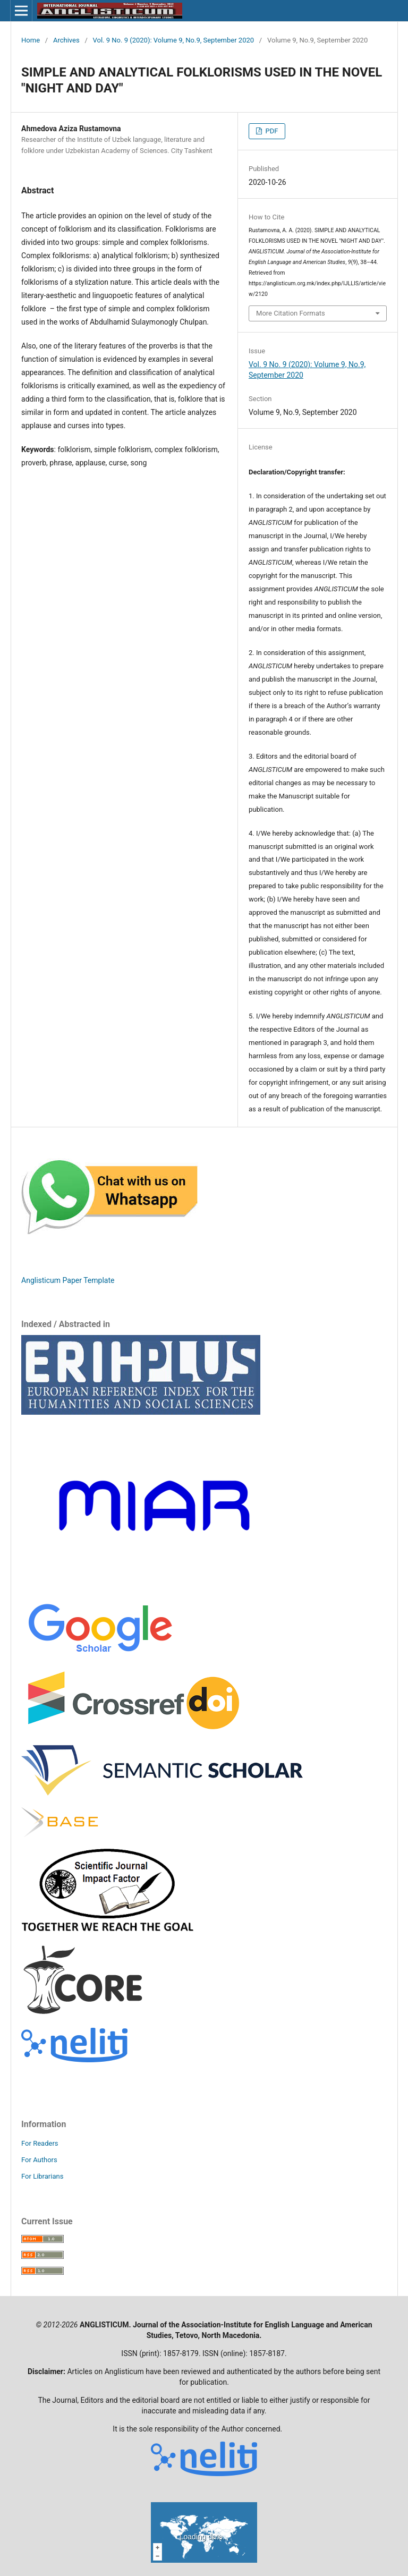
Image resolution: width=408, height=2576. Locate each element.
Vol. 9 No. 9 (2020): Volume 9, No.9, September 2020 (173, 40)
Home (30, 40)
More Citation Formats (290, 313)
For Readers (39, 2143)
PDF (271, 131)
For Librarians (42, 2176)
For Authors (39, 2160)
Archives (66, 40)
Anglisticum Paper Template (67, 1280)
